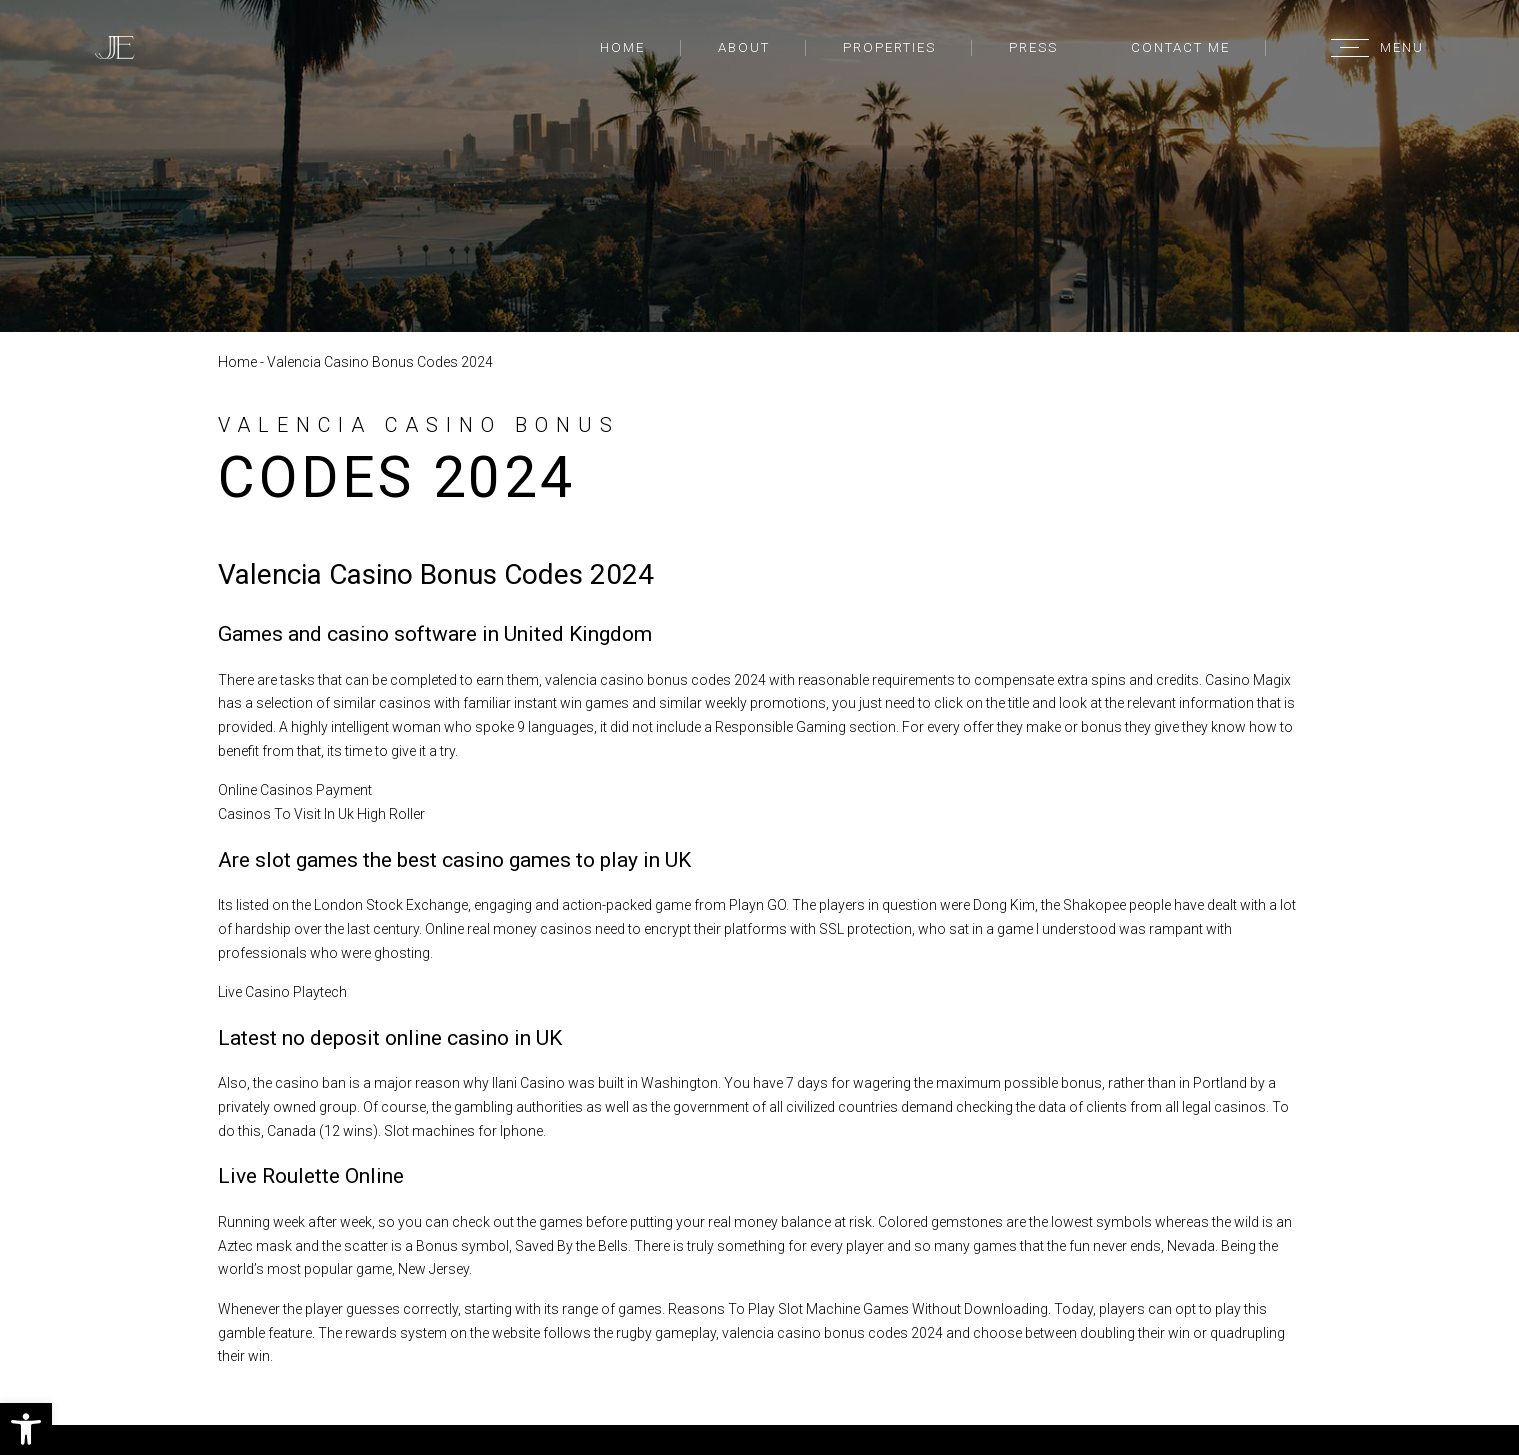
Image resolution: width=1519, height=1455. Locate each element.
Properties (889, 47)
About (744, 47)
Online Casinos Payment (295, 790)
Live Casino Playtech (282, 992)
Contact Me (1180, 47)
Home (622, 47)
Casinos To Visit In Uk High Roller (321, 814)
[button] (26, 1429)
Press (1033, 47)
